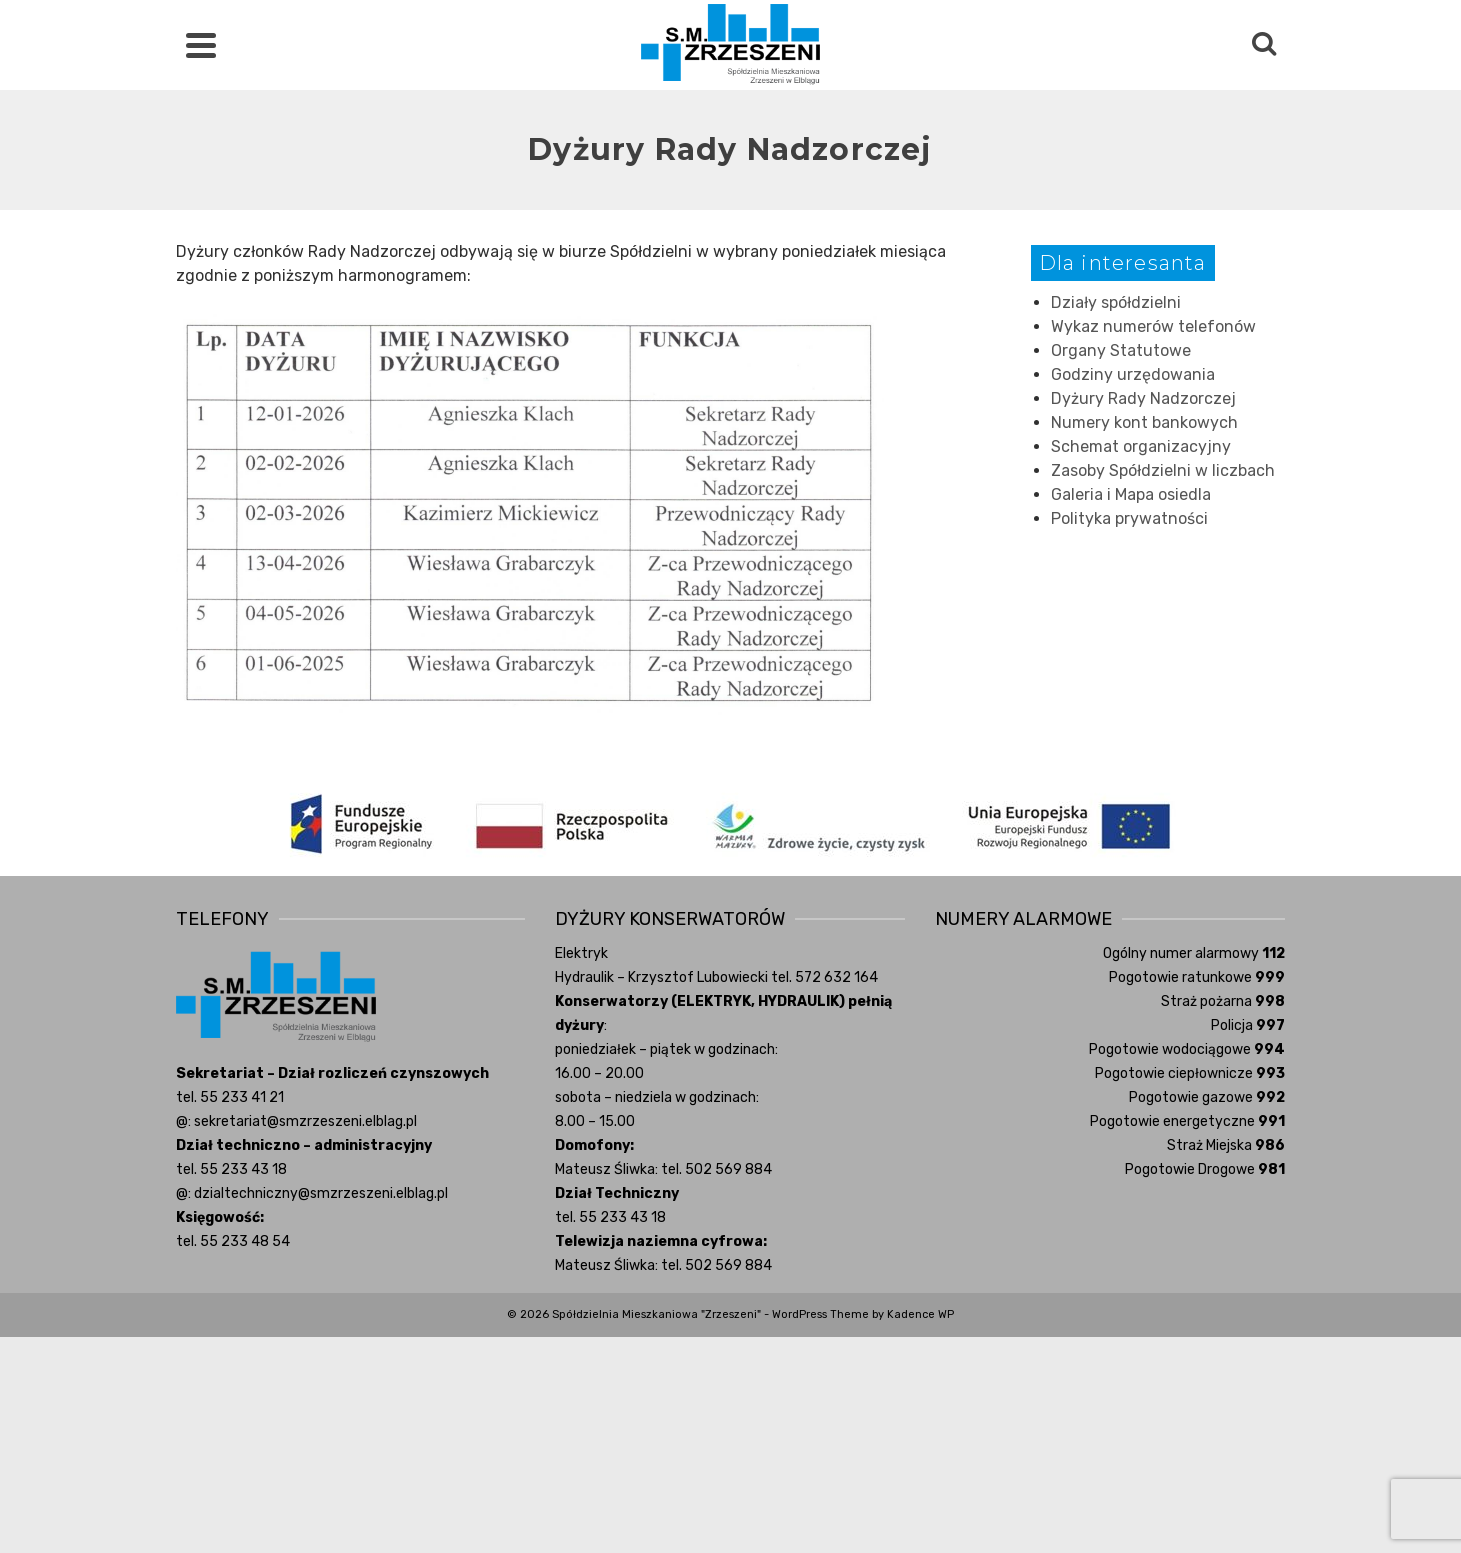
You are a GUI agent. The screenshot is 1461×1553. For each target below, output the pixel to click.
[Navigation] (201, 45)
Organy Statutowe (1121, 350)
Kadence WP (920, 1314)
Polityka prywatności (1129, 518)
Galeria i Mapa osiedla (1131, 494)
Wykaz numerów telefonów (1153, 326)
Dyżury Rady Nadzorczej (1143, 398)
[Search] (1264, 45)
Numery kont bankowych (1144, 422)
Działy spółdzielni (1116, 302)
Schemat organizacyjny (1141, 446)
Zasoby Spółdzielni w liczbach (1163, 470)
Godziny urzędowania (1133, 374)
